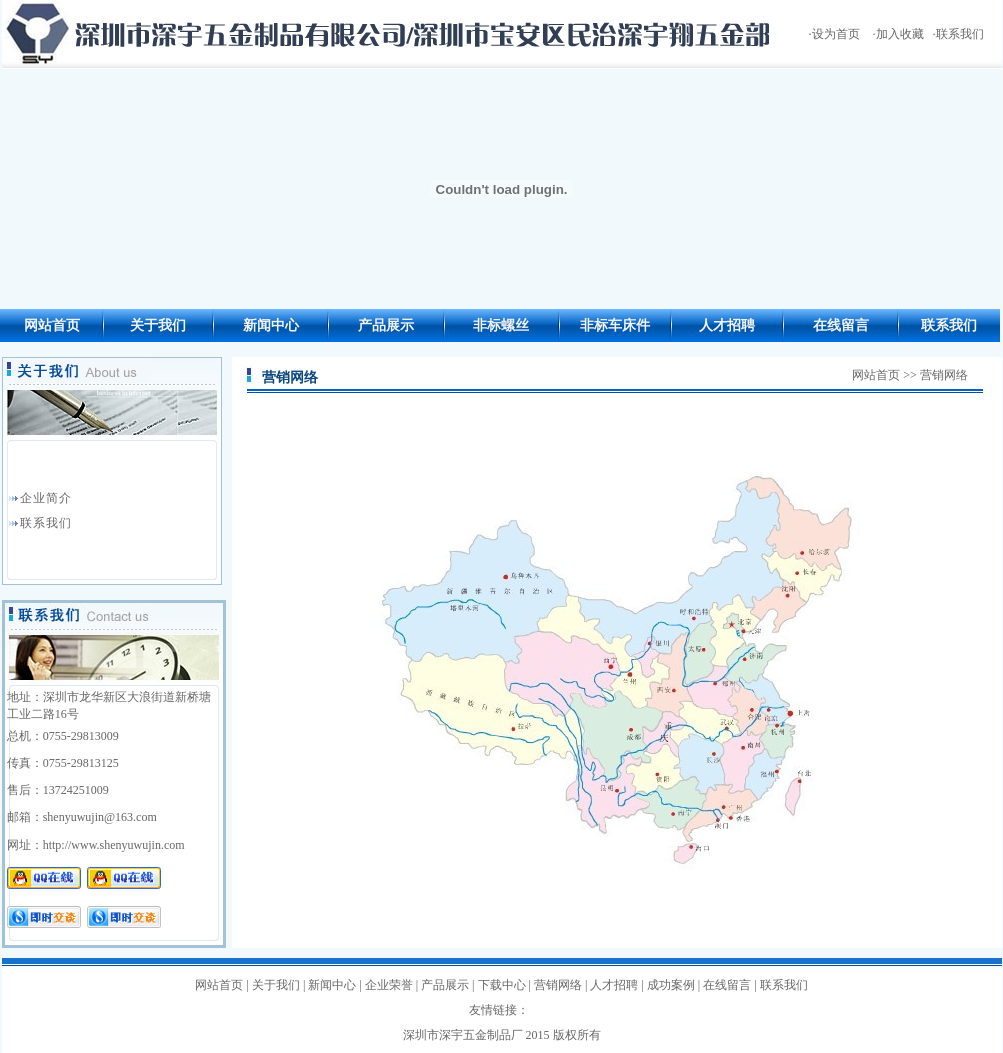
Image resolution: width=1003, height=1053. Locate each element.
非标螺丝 (501, 325)
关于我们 (158, 325)
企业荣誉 (389, 985)
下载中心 (502, 985)
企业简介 (46, 498)
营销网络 (558, 985)
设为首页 (836, 34)
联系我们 (960, 34)
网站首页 (52, 325)
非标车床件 (615, 325)
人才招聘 (727, 325)
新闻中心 (271, 325)
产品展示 (386, 325)
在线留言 (841, 325)
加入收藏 (900, 34)
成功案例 (671, 985)
